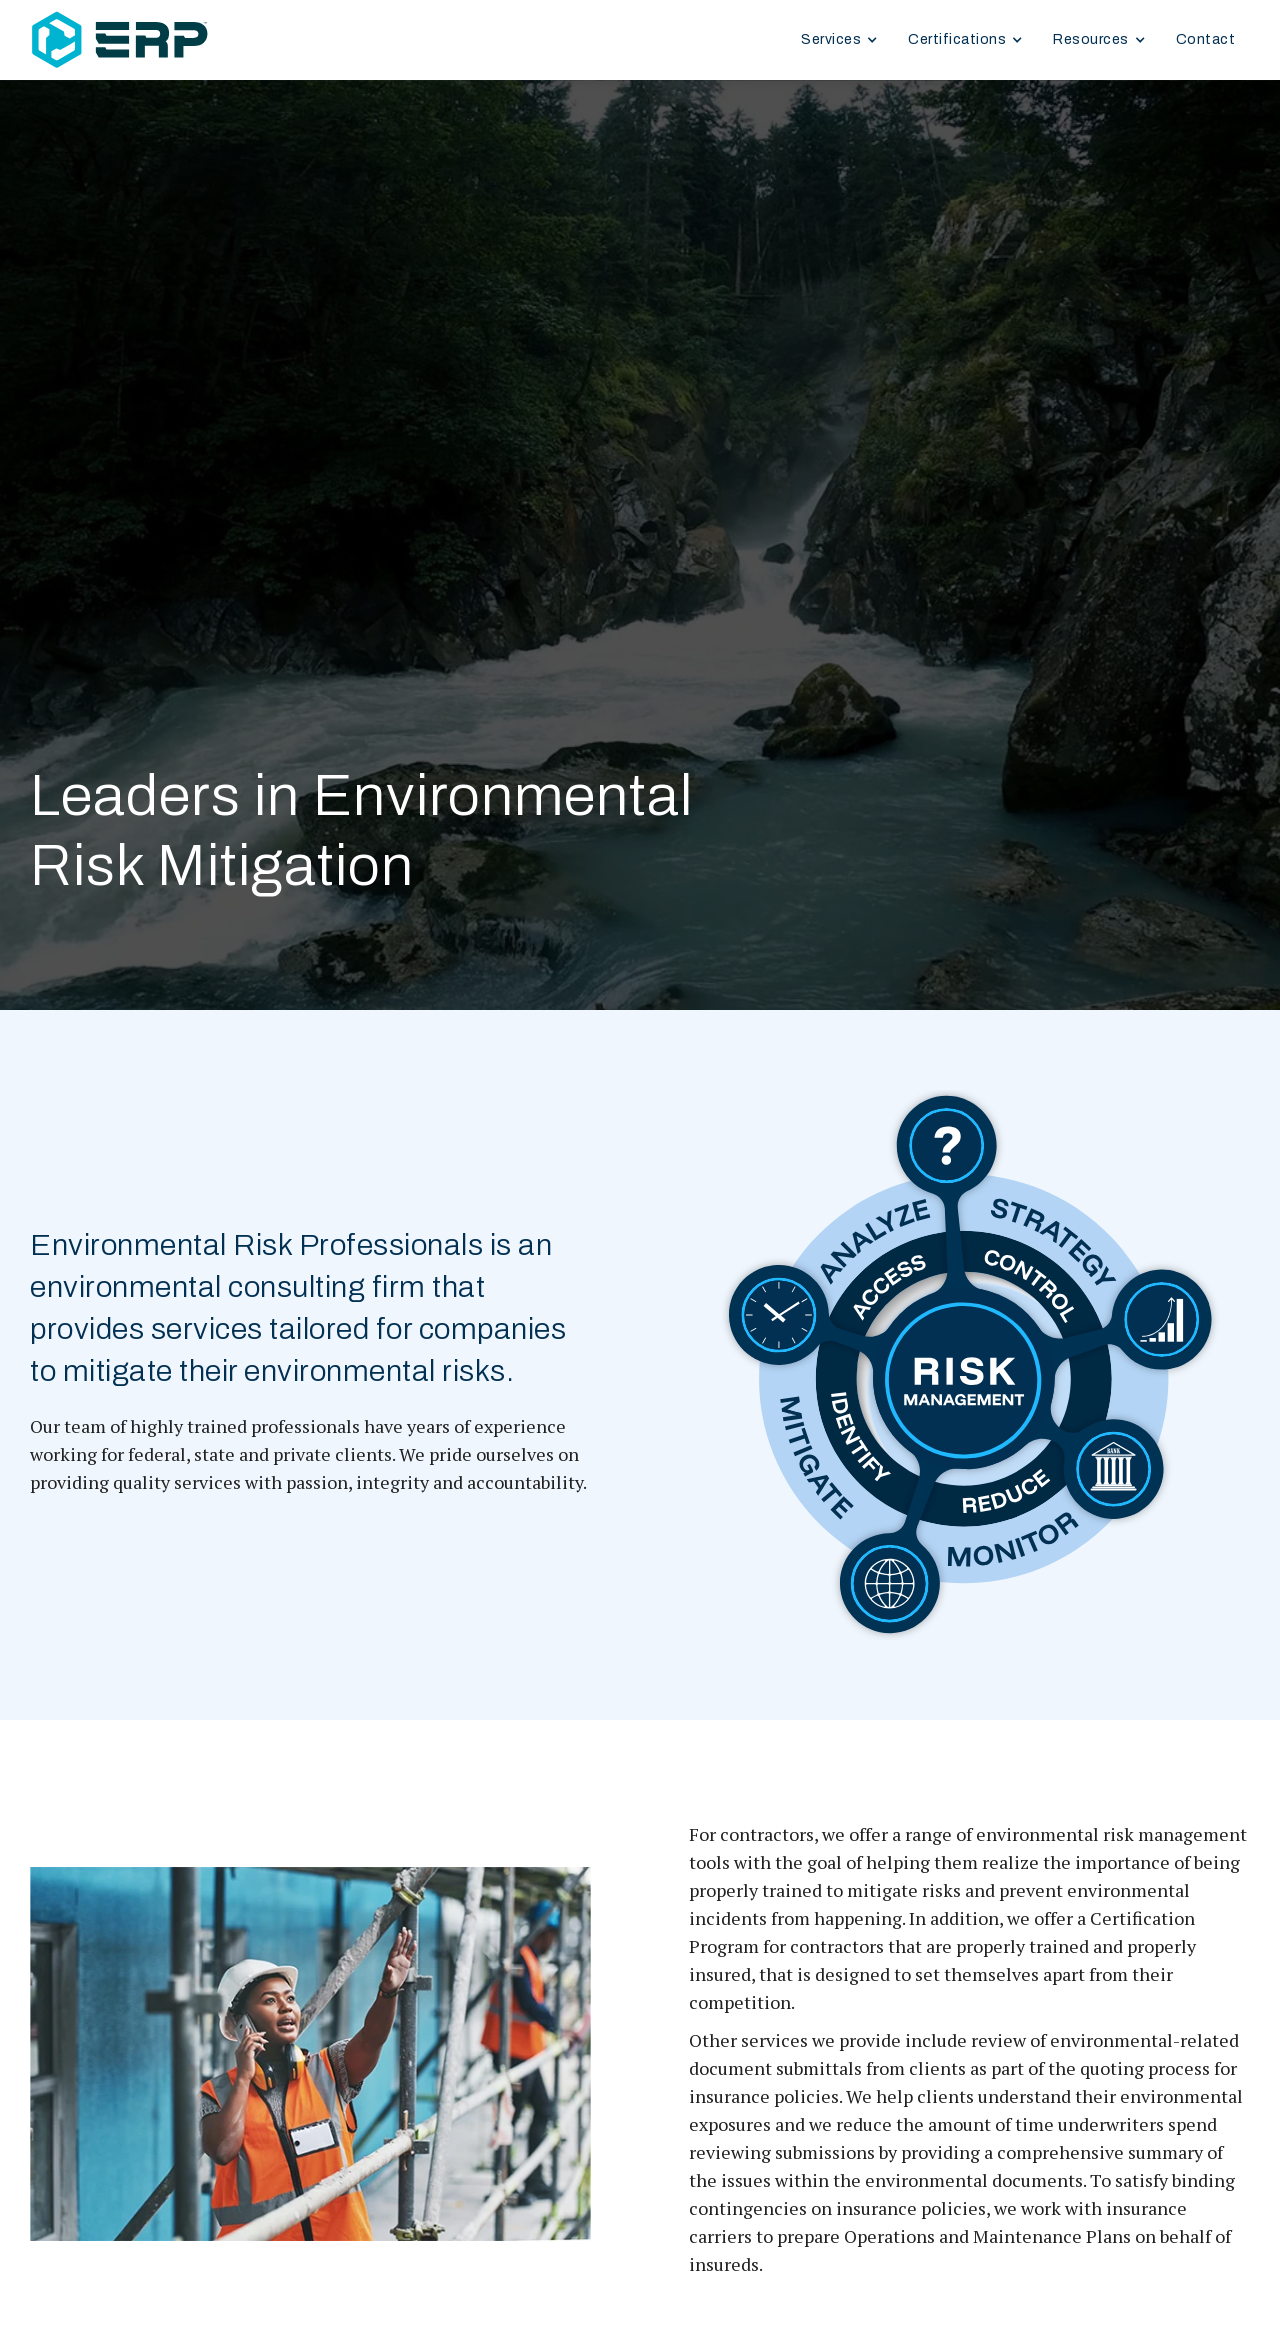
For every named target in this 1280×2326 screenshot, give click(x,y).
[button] (839, 40)
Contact (1206, 39)
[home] (200, 40)
